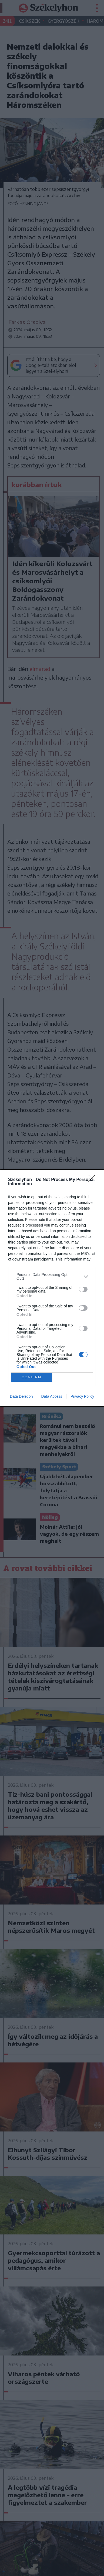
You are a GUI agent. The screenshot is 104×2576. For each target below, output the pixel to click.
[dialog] (52, 1288)
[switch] (83, 1289)
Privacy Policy (82, 1396)
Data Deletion (21, 1396)
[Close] (93, 1180)
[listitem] (52, 1276)
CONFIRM (31, 1377)
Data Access (51, 1396)
